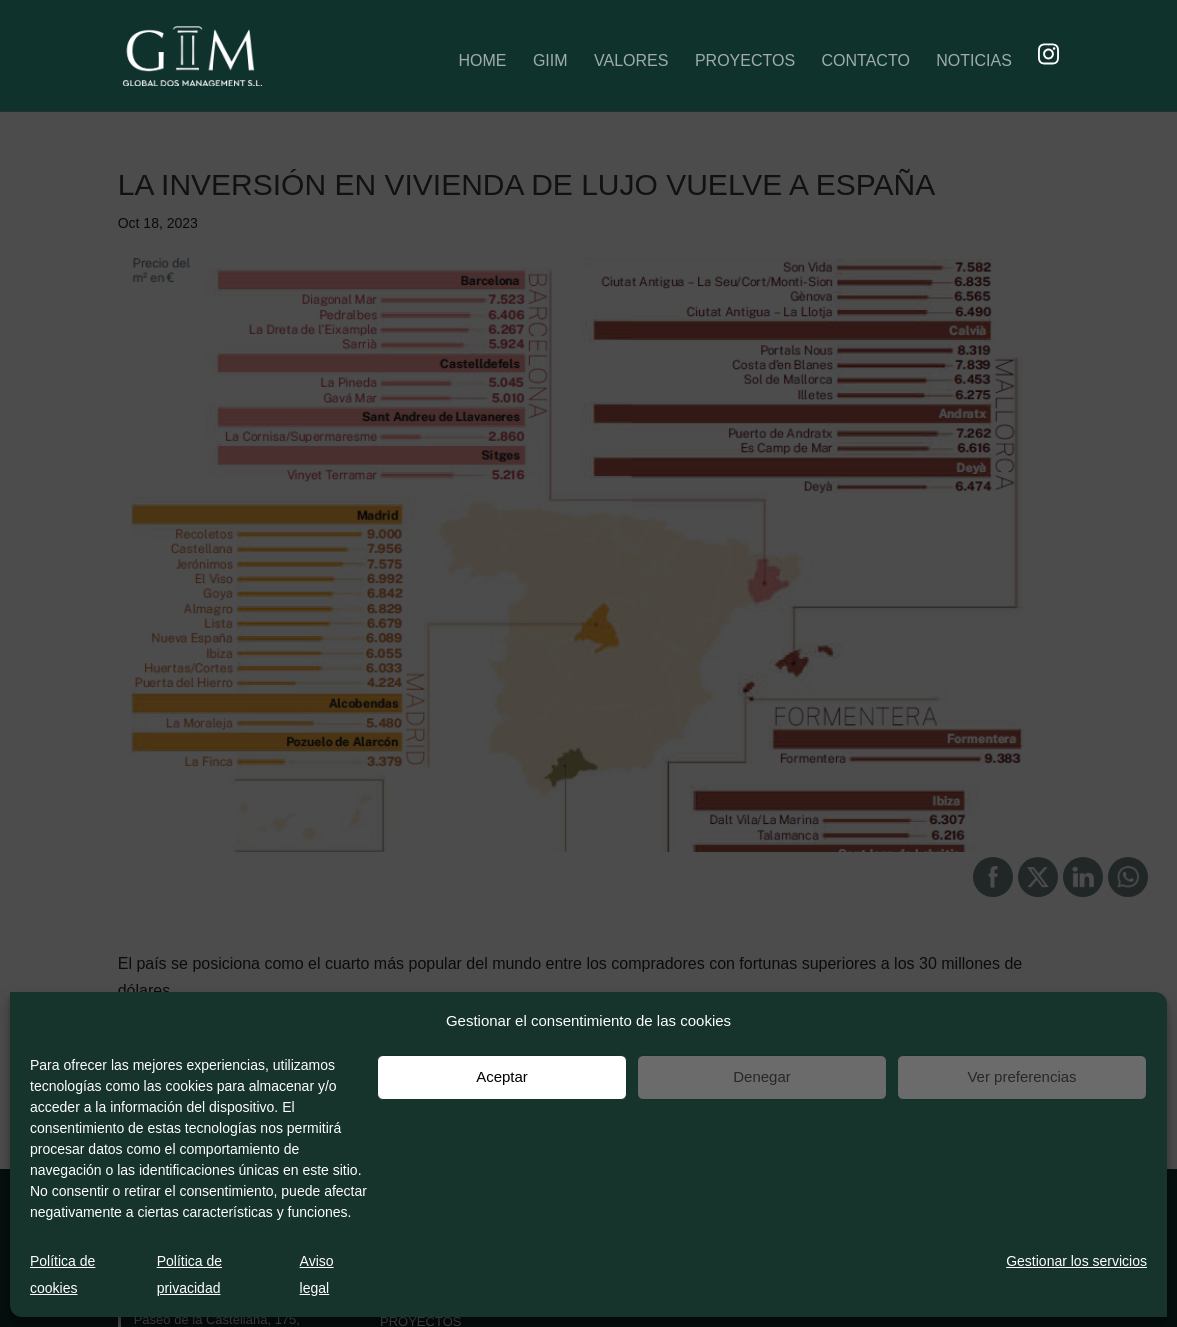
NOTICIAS (974, 62)
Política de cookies (62, 1274)
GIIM (550, 62)
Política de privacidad (189, 1274)
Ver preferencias (1021, 1076)
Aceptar (502, 1076)
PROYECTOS (745, 62)
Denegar (762, 1076)
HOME (482, 62)
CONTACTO (866, 62)
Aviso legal (317, 1274)
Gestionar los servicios (1076, 1261)
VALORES (631, 62)
